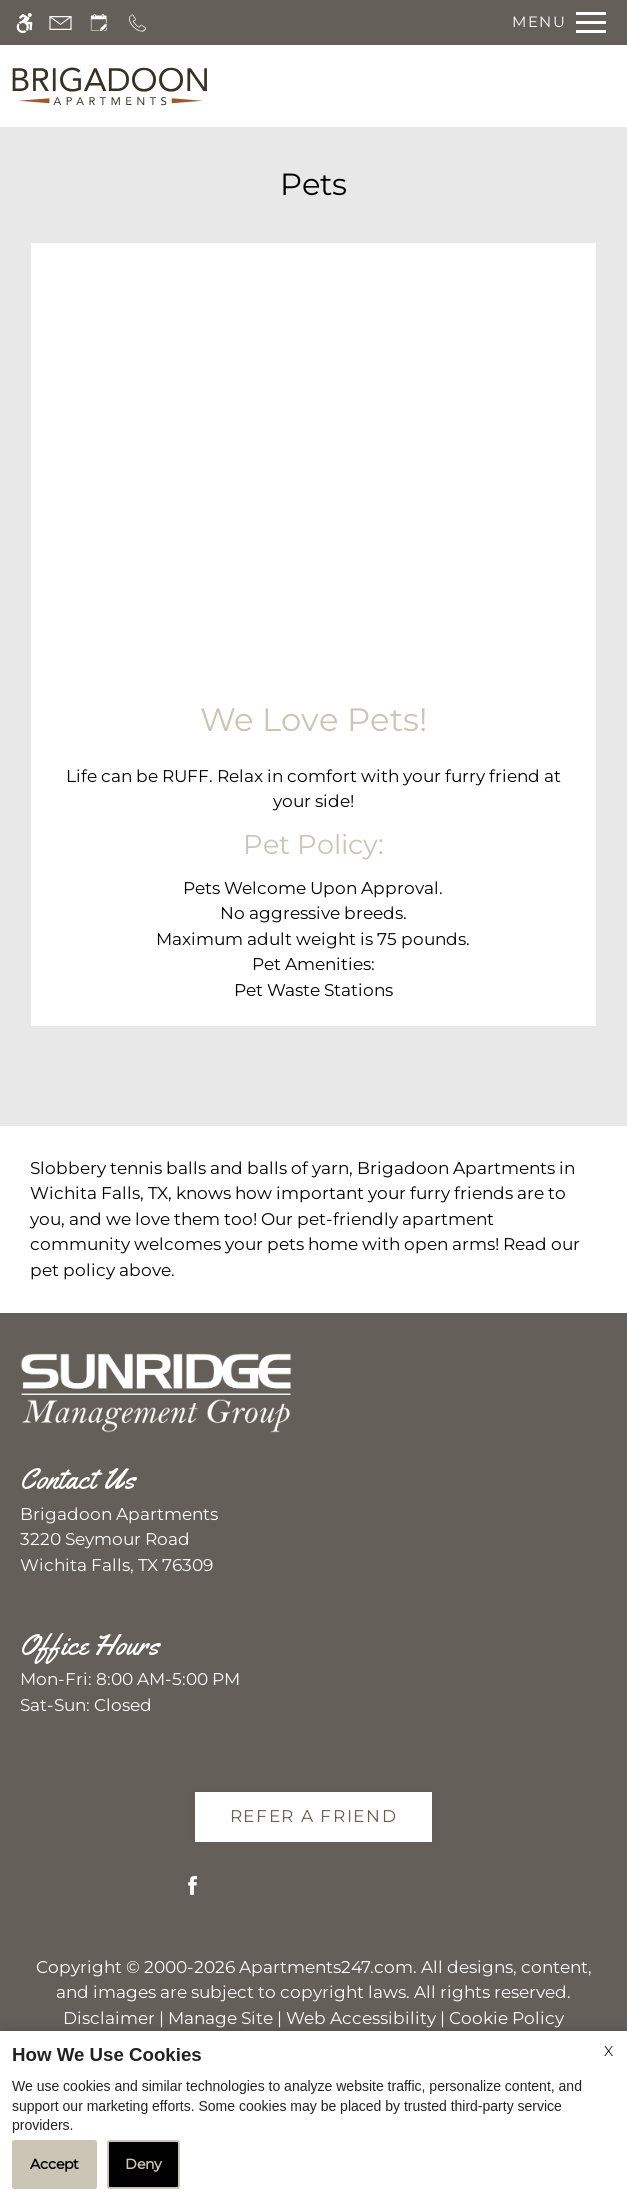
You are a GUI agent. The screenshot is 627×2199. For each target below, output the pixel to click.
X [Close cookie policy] (608, 2051)
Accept (54, 2164)
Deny (143, 2164)
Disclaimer (109, 2018)
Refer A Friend (314, 1816)
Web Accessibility (361, 2018)
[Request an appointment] (99, 22)
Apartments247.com (326, 1967)
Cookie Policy (506, 2018)
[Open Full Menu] (554, 22)
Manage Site (220, 2018)
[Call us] (137, 22)
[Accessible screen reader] (24, 22)
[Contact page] (60, 22)
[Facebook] (192, 1893)
